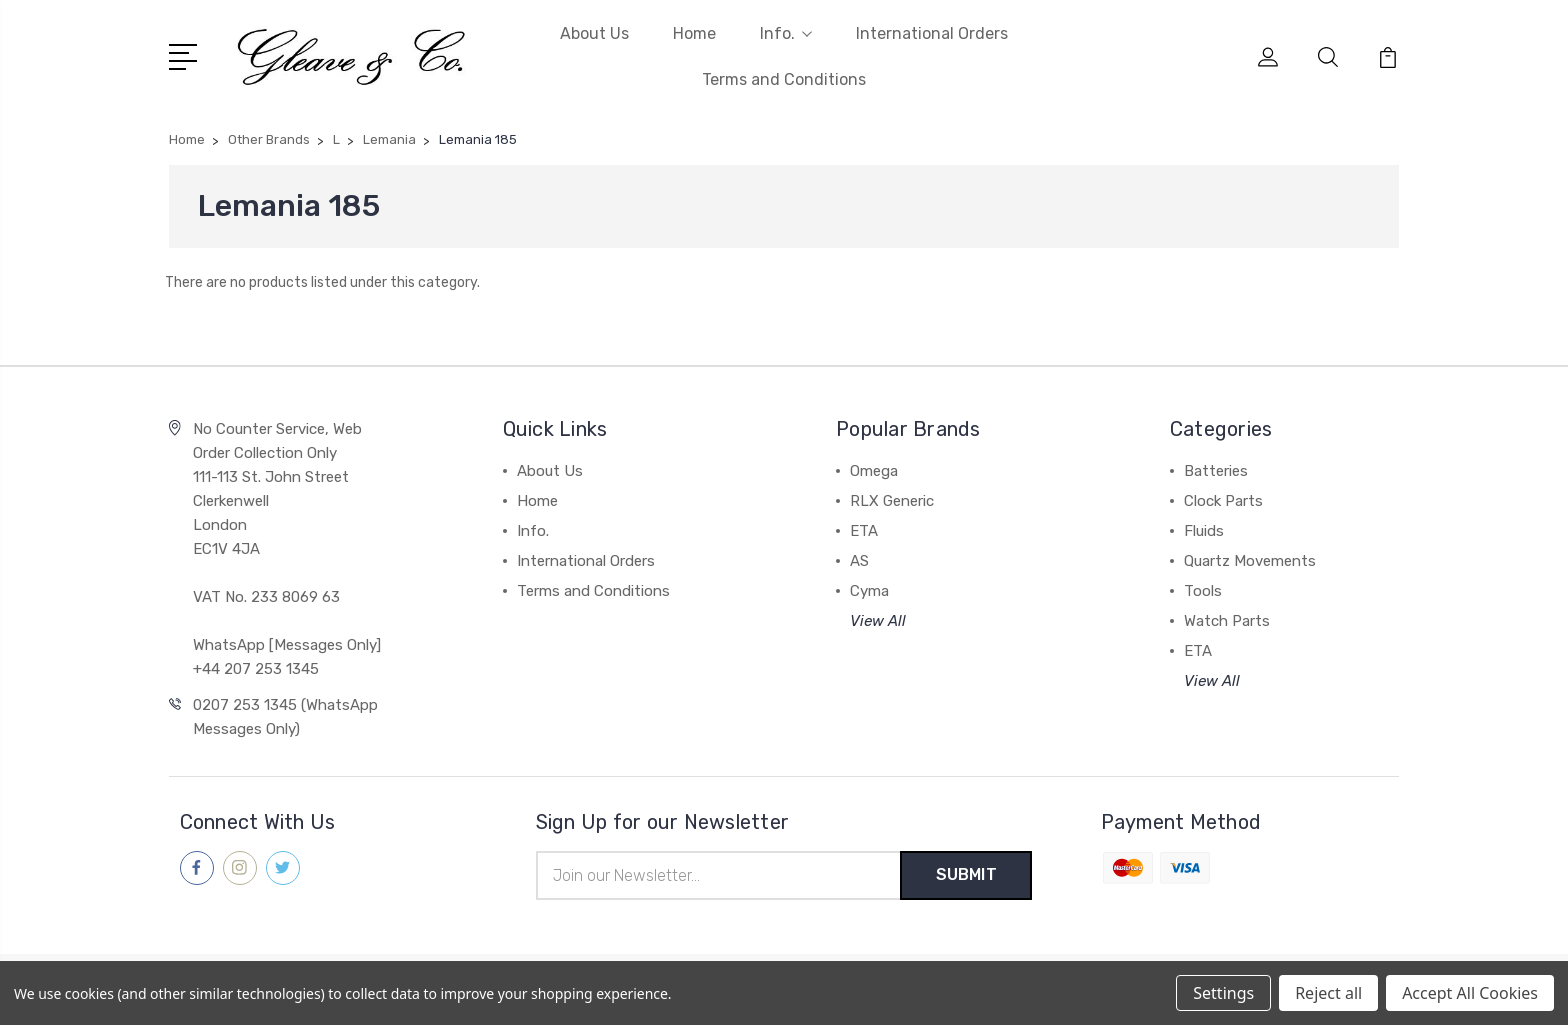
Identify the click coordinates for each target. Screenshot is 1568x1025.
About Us (594, 33)
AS (859, 561)
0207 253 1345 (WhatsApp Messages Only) (285, 717)
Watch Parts (1227, 621)
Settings (1223, 993)
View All (878, 621)
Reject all (1328, 993)
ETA (864, 531)
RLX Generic (892, 501)
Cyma (869, 591)
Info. (786, 33)
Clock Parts (1223, 501)
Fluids (1204, 531)
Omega (874, 471)
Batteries (1216, 471)
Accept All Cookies (1470, 993)
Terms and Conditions (784, 79)
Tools (1203, 591)
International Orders (932, 33)
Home (694, 33)
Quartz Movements (1250, 561)
